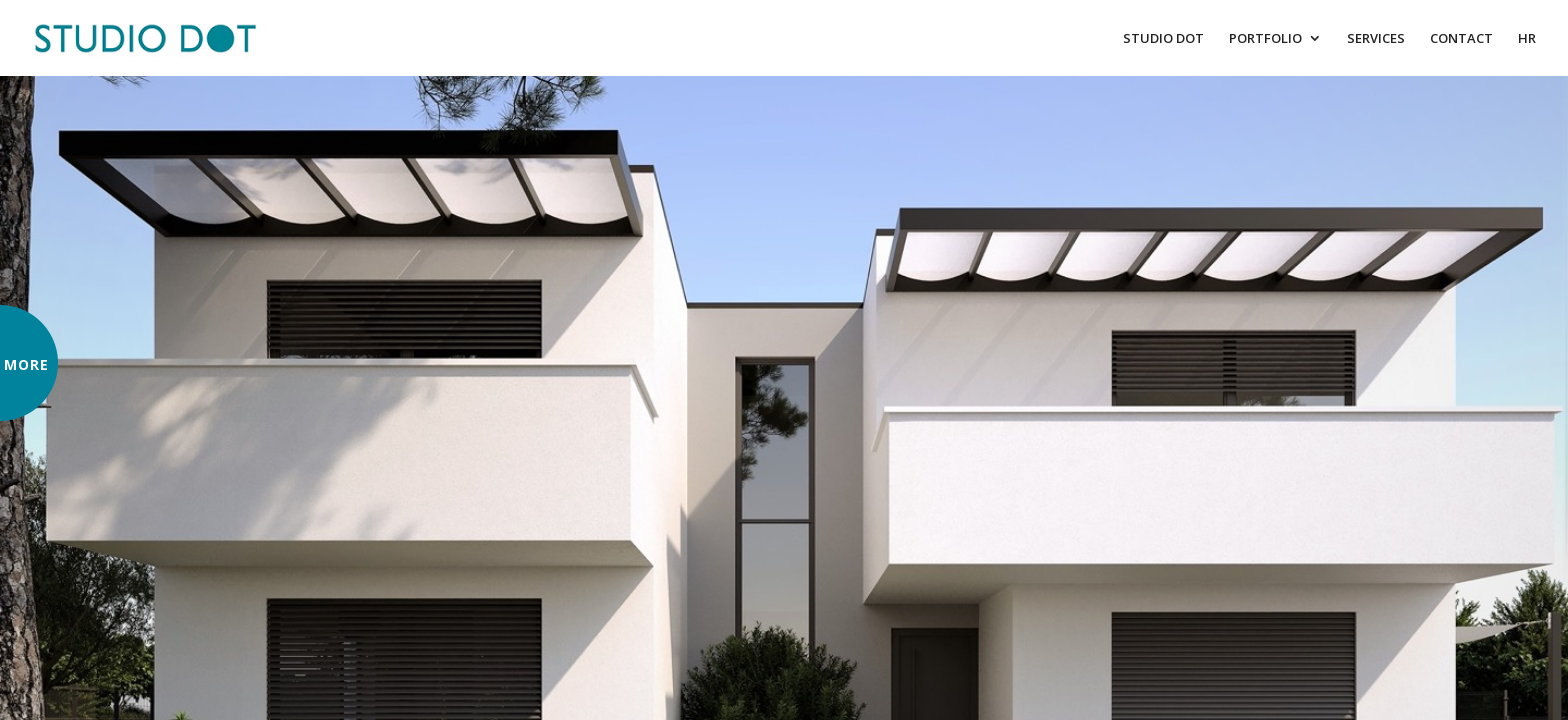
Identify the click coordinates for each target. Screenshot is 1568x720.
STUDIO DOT (1163, 39)
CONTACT (1461, 39)
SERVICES (1376, 39)
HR (1527, 39)
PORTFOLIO (1265, 39)
